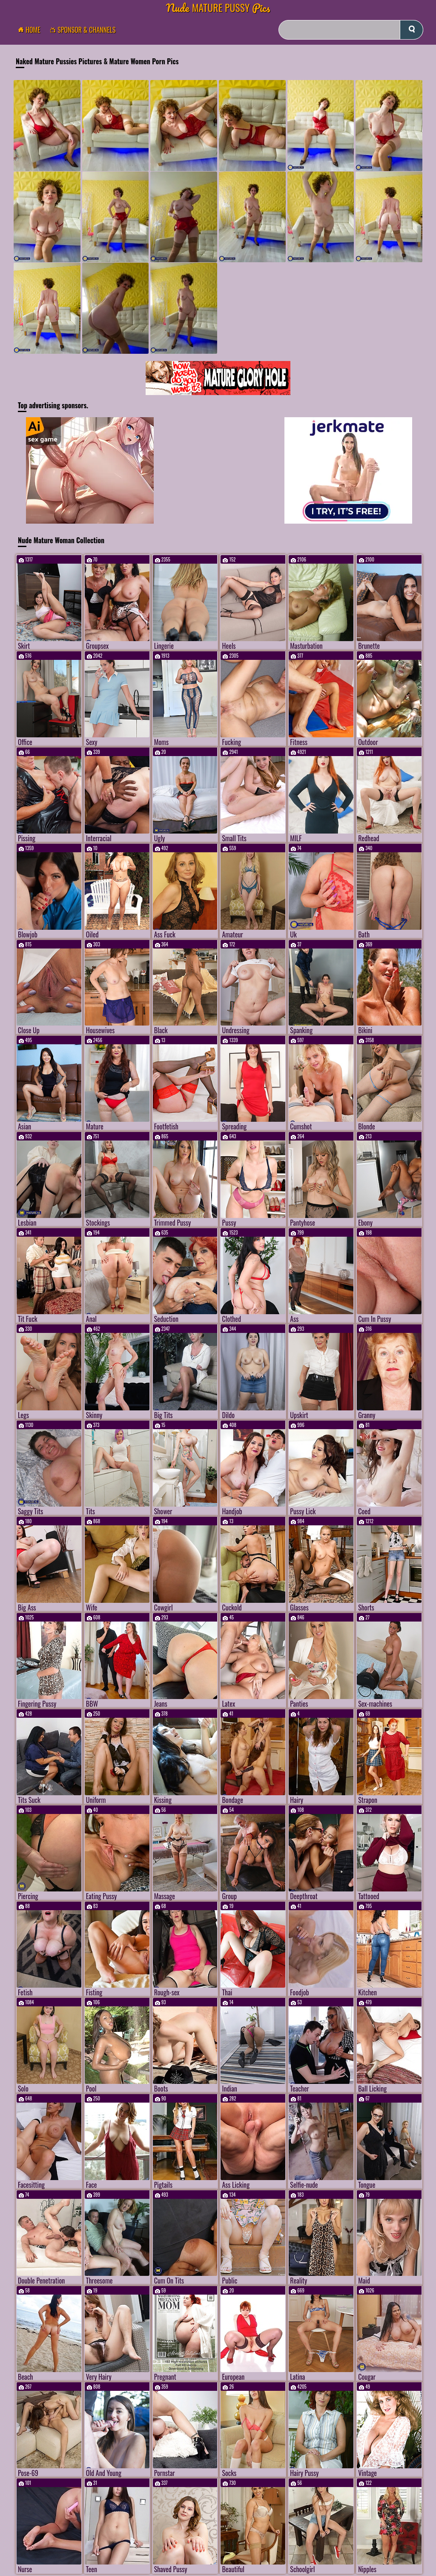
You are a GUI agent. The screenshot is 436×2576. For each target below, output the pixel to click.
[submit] (411, 30)
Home (31, 30)
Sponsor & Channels (84, 30)
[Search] (350, 30)
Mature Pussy (218, 7)
